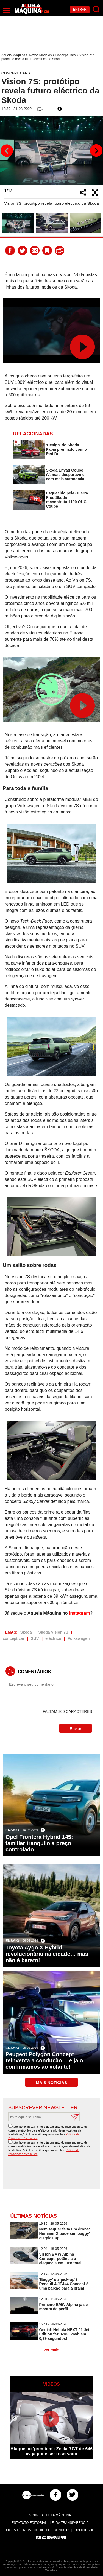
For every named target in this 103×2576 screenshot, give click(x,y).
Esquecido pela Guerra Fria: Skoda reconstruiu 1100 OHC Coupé (67, 499)
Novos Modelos (40, 55)
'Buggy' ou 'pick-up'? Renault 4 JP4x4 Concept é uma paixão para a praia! (63, 2283)
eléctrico (53, 1638)
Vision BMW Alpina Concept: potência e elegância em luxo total (60, 2258)
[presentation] (53, 2172)
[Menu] (6, 10)
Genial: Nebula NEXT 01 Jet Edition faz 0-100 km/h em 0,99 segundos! (64, 2334)
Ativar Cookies (51, 2537)
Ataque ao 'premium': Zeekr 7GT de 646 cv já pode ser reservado (51, 2451)
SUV (35, 1638)
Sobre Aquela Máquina (50, 2515)
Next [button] (96, 150)
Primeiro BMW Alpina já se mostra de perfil (63, 2306)
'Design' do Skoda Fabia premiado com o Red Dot (66, 449)
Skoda (26, 1632)
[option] (51, 150)
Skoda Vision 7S (53, 1632)
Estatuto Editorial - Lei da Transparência (50, 2523)
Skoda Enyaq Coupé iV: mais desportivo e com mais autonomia (65, 474)
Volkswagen (79, 1638)
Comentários (34, 1671)
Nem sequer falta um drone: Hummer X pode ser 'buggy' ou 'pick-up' (64, 2233)
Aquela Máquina (13, 55)
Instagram (79, 1613)
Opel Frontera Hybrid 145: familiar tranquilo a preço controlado (39, 1843)
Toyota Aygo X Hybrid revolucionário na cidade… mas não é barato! (46, 1954)
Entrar (80, 9)
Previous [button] (7, 150)
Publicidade (83, 2530)
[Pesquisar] (96, 9)
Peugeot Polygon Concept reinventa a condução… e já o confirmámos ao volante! (44, 2060)
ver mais (51, 2350)
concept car (13, 1638)
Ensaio (12, 1830)
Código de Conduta (51, 2530)
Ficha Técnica (18, 2530)
